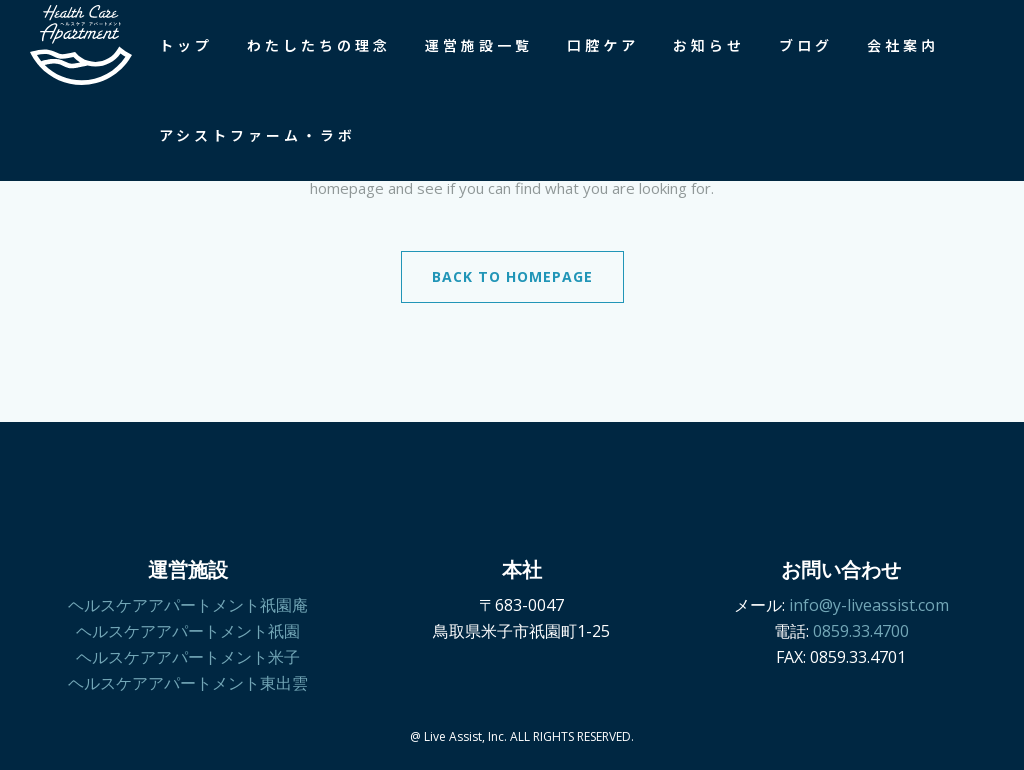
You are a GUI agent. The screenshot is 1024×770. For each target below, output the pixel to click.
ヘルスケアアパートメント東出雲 (188, 683)
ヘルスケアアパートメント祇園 (188, 631)
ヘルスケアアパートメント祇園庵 (188, 605)
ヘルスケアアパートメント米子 (188, 657)
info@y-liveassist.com (869, 605)
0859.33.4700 (861, 631)
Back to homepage (512, 276)
